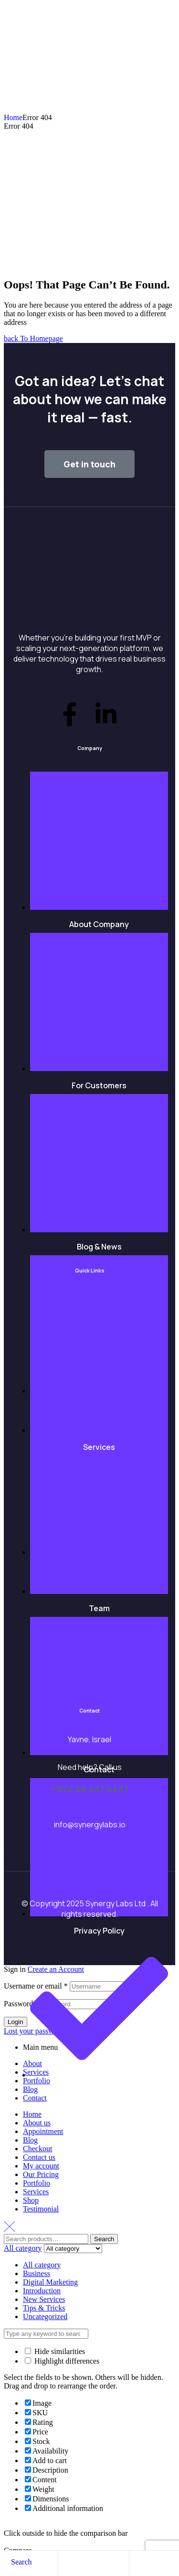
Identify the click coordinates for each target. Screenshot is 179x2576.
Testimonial (41, 2209)
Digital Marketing (50, 2282)
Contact (35, 2098)
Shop (31, 2200)
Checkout (37, 2149)
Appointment (43, 2131)
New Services (44, 2299)
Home (13, 117)
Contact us (39, 2157)
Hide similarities (55, 2351)
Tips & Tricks (44, 2308)
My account (41, 2166)
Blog (30, 2140)
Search (104, 2239)
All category (42, 2265)
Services (36, 2192)
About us (37, 2123)
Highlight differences (62, 2361)
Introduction (42, 2291)
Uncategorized (45, 2316)
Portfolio (36, 2183)
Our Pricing (41, 2174)
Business (36, 2273)
